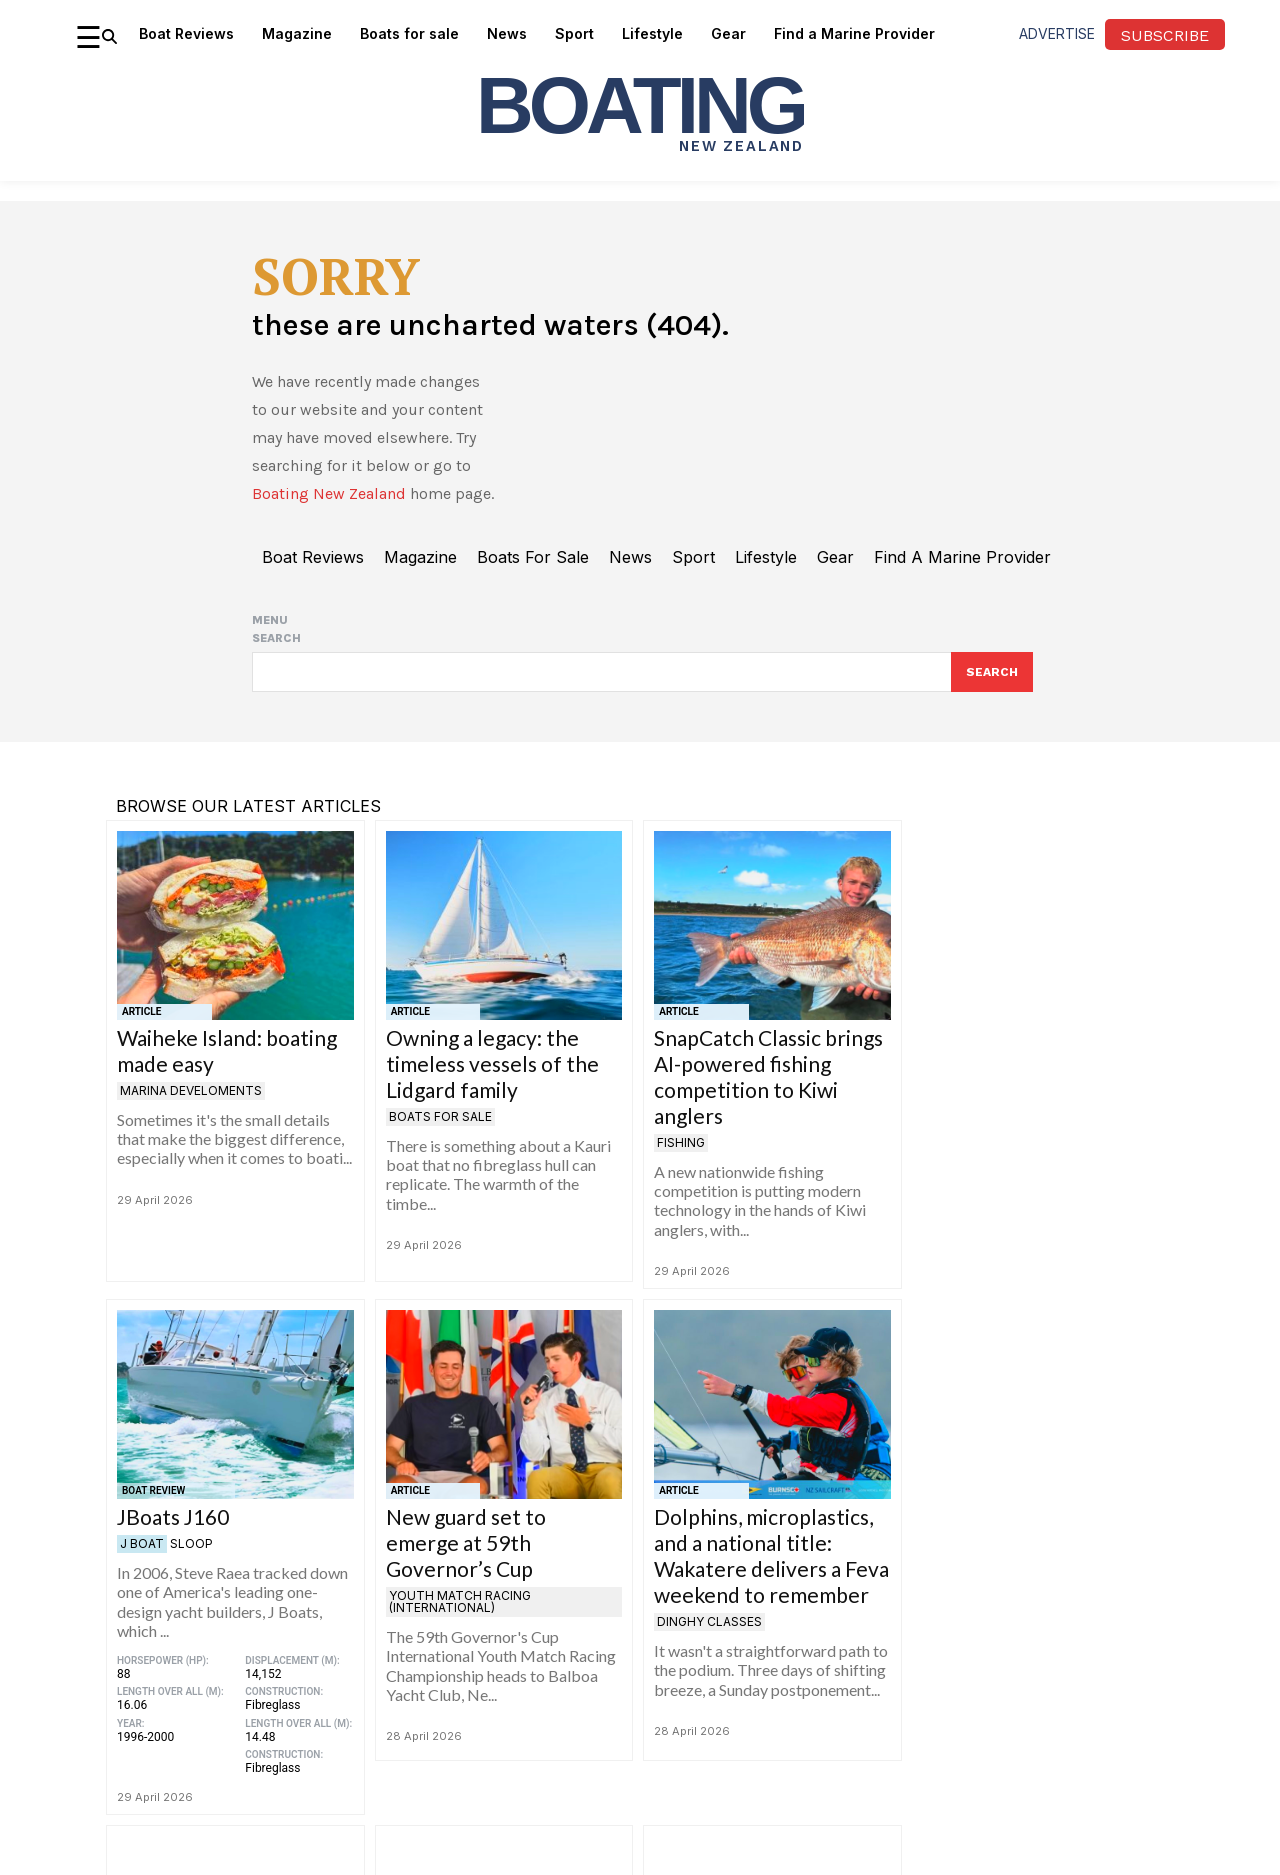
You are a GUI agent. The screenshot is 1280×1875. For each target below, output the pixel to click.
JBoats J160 (173, 1528)
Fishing (681, 1154)
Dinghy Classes (709, 1633)
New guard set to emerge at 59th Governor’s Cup (466, 1554)
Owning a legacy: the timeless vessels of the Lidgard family (492, 1075)
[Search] (991, 683)
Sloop (191, 1555)
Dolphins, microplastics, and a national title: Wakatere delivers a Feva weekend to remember (771, 1567)
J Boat (142, 1555)
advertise (1057, 33)
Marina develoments (191, 1102)
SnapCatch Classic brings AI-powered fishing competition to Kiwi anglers (768, 1088)
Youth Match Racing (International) (460, 1613)
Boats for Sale (440, 1128)
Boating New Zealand (329, 503)
